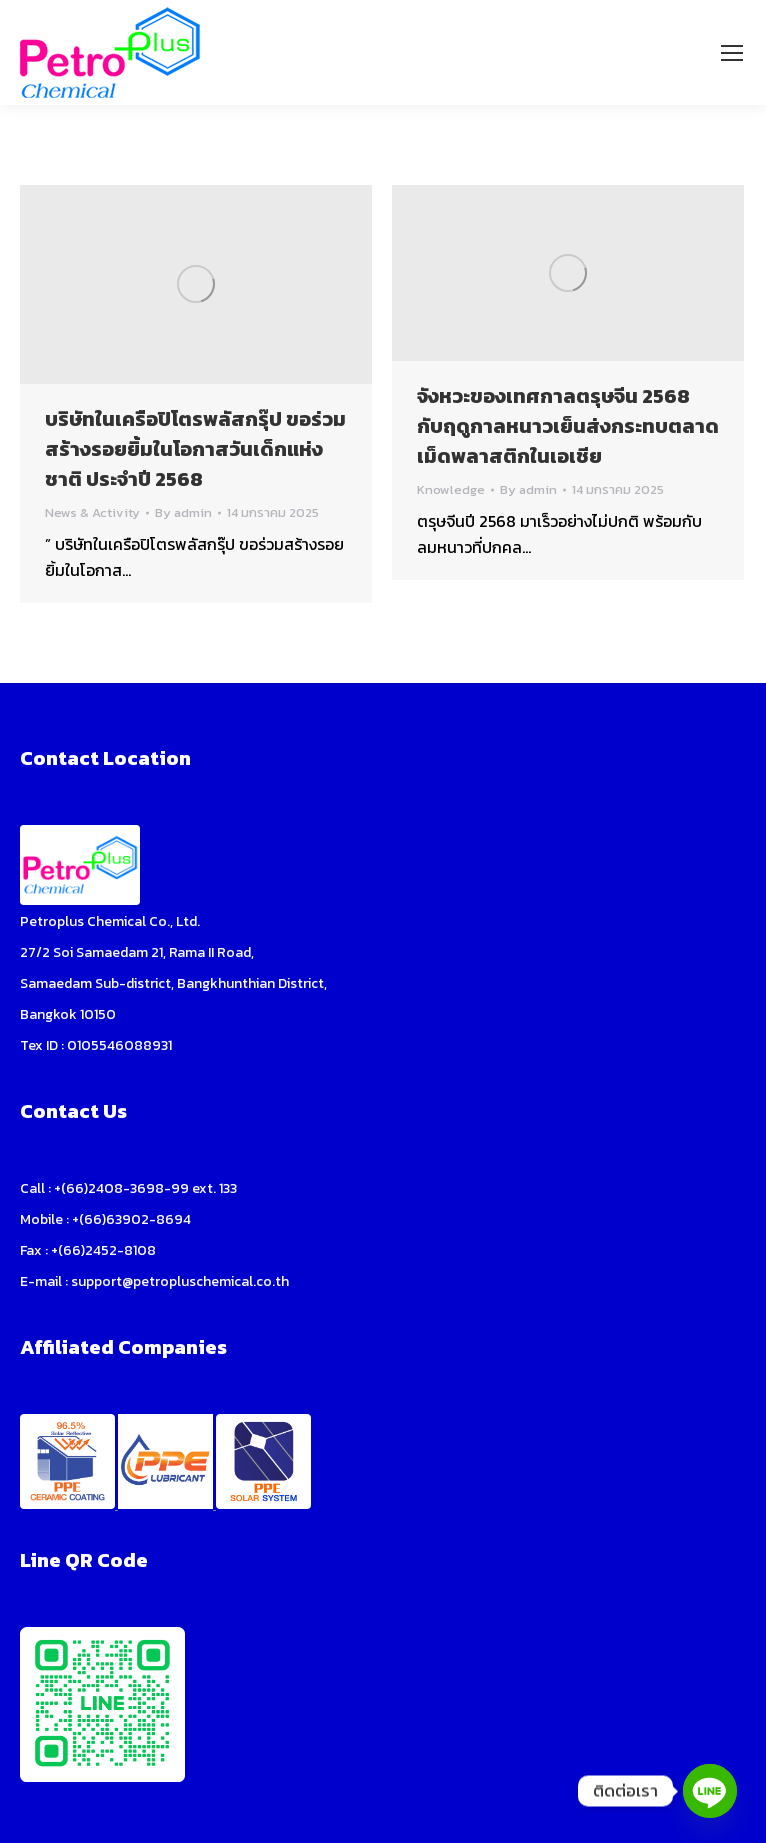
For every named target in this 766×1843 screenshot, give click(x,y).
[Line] (710, 1791)
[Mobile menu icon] (732, 53)
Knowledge (451, 489)
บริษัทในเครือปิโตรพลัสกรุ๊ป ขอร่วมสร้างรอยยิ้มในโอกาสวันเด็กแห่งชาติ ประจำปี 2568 (195, 449)
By (183, 513)
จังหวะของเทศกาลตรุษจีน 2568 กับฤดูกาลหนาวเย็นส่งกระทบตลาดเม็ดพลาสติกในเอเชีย (568, 426)
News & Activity (92, 512)
